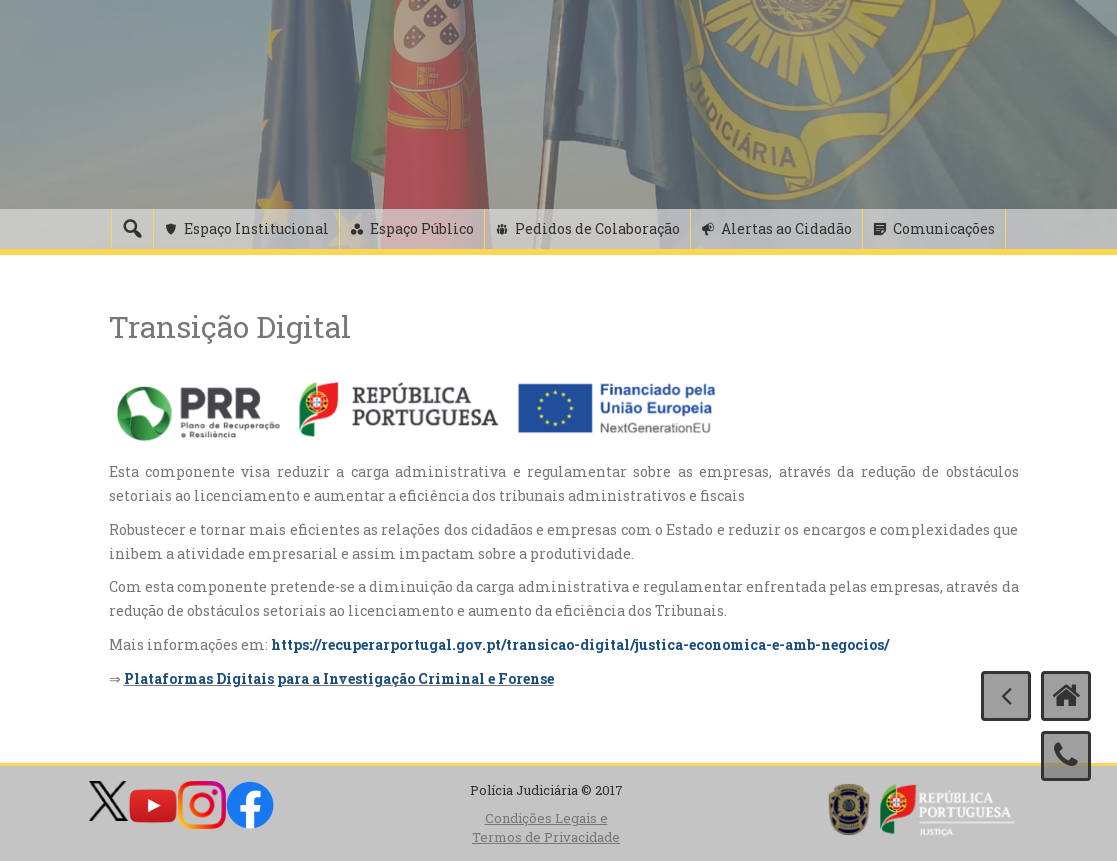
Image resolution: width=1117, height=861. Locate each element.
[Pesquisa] (132, 229)
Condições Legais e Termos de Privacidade (546, 827)
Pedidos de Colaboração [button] (597, 228)
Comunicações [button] (944, 228)
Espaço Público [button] (422, 228)
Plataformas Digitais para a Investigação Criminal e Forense (339, 678)
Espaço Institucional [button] (256, 228)
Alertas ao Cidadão (786, 228)
